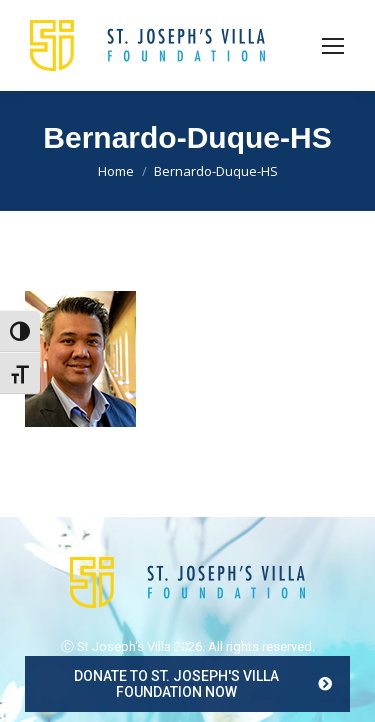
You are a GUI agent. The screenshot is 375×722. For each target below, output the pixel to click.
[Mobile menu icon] (333, 46)
